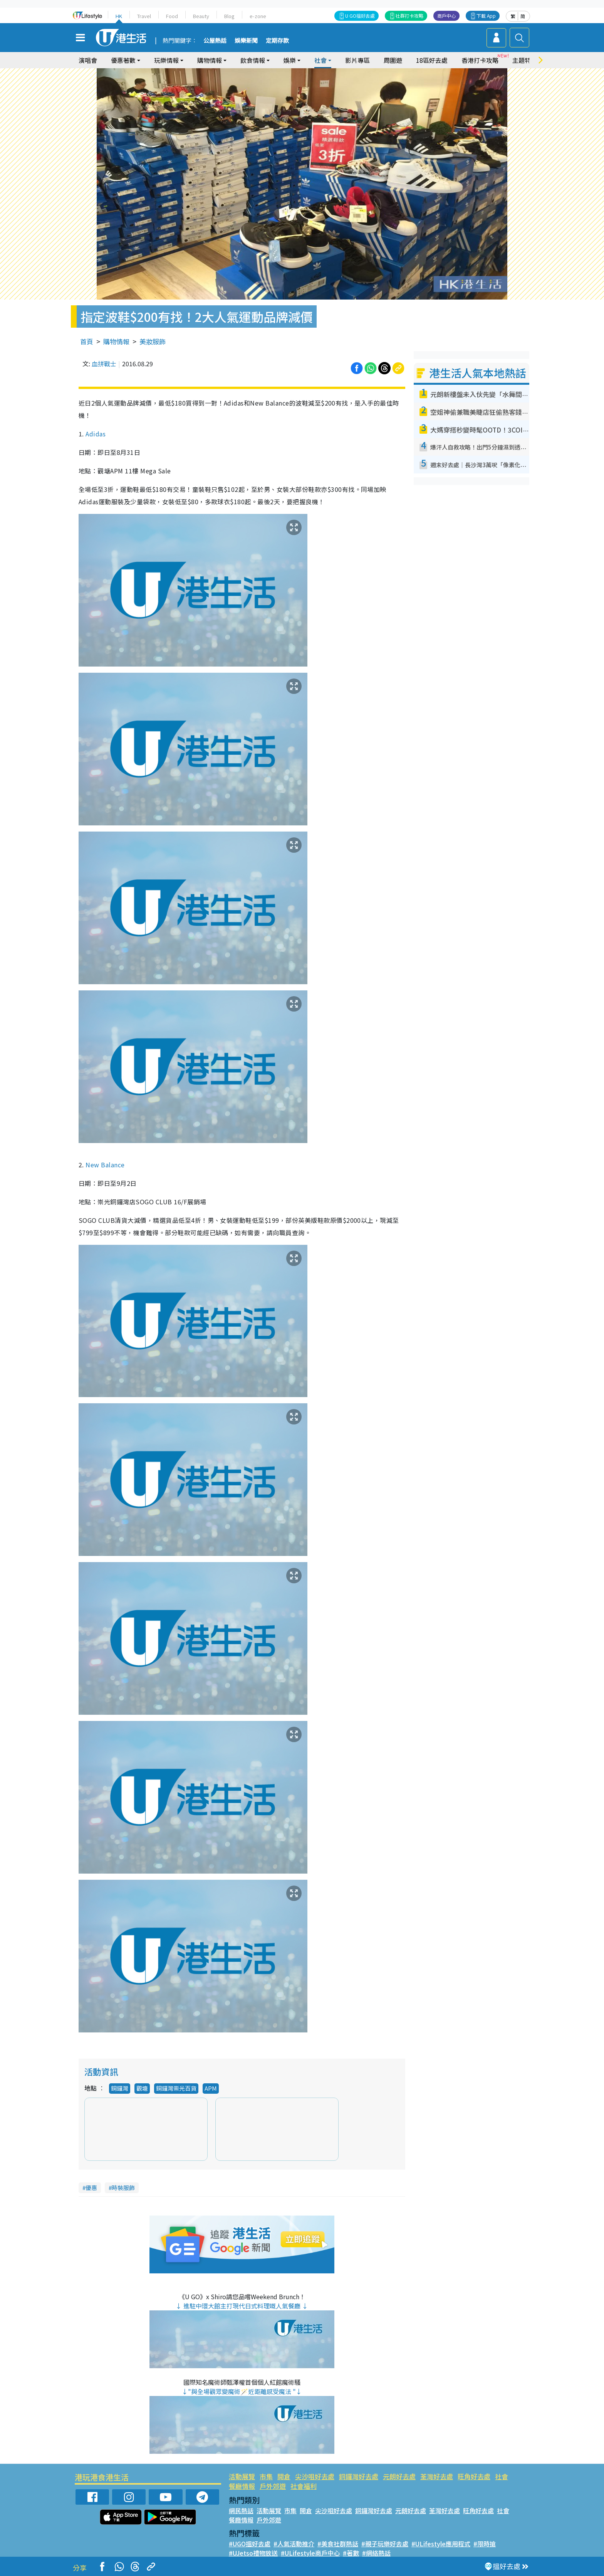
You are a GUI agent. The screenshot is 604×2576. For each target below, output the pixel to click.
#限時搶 (484, 2543)
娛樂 (290, 60)
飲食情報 (252, 60)
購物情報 (209, 60)
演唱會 (88, 60)
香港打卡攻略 (479, 60)
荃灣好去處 (436, 2476)
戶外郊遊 (273, 2486)
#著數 (351, 2552)
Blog (229, 16)
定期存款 (277, 41)
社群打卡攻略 (409, 15)
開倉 (283, 2476)
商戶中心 (446, 15)
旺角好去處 (474, 2476)
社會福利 (303, 2486)
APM (211, 2088)
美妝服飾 (152, 341)
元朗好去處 (399, 2476)
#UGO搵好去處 (249, 2543)
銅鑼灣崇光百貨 (176, 2088)
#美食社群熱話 (337, 2543)
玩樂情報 (166, 60)
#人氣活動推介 (293, 2543)
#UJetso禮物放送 (253, 2552)
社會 (320, 60)
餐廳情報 (242, 2486)
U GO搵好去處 (360, 15)
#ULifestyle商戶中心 (310, 2552)
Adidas (96, 433)
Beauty (201, 16)
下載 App (486, 15)
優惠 (91, 2188)
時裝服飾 (123, 2188)
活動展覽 (242, 2476)
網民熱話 (241, 2510)
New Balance (105, 1164)
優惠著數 (123, 60)
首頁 (86, 341)
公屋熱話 (214, 41)
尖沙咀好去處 (314, 2476)
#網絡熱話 (376, 2552)
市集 (266, 2476)
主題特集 (524, 60)
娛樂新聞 (246, 41)
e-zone (258, 16)
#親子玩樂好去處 (384, 2543)
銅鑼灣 (119, 2088)
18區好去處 (432, 60)
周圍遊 (393, 60)
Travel (144, 16)
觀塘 (142, 2088)
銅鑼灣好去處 (358, 2476)
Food (172, 16)
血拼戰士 (104, 363)
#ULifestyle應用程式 (440, 2543)
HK (119, 16)
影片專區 (357, 60)
